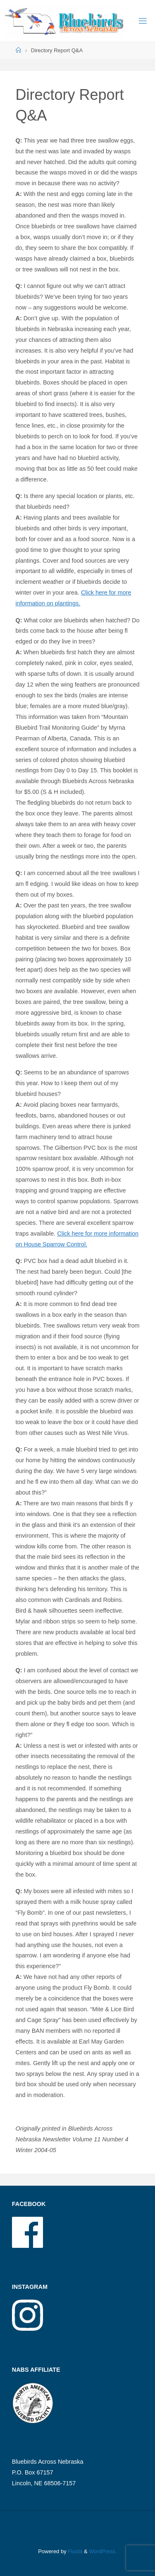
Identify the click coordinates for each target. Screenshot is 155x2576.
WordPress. (103, 2551)
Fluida (75, 2551)
